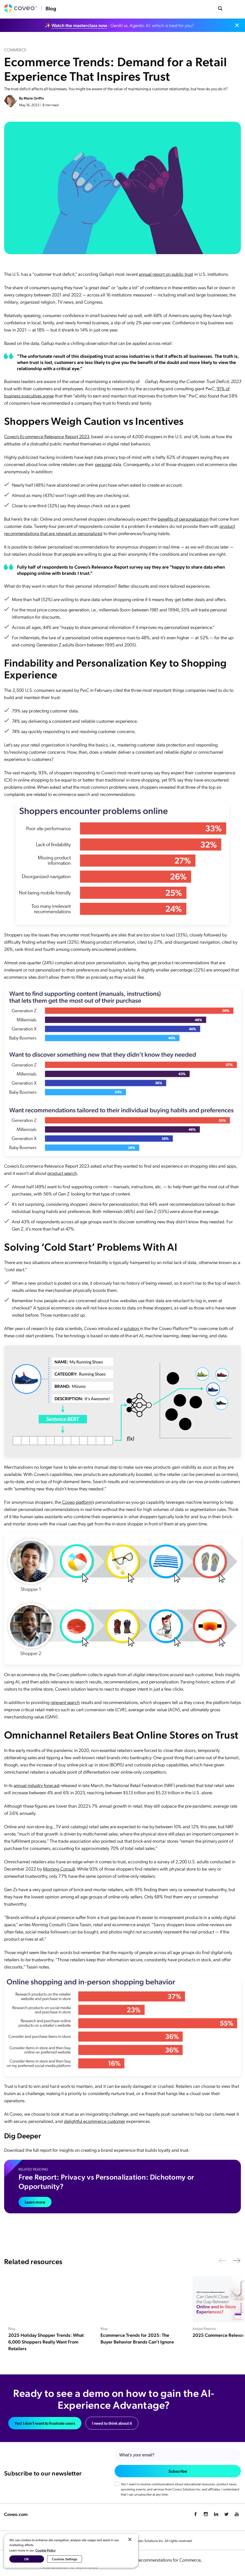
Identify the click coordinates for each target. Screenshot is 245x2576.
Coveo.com (16, 2514)
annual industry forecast (36, 1785)
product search (62, 1173)
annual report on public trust (166, 274)
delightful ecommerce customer (94, 2121)
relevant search (65, 1702)
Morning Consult (59, 1869)
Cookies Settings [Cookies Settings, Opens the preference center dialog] (64, 2559)
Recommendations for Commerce (169, 2560)
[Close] (130, 2539)
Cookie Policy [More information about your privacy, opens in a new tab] (45, 2550)
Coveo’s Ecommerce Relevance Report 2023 (46, 436)
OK (26, 2559)
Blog (51, 8)
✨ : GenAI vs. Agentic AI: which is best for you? (119, 25)
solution (132, 1328)
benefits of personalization (183, 519)
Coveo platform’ (76, 1502)
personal (103, 464)
